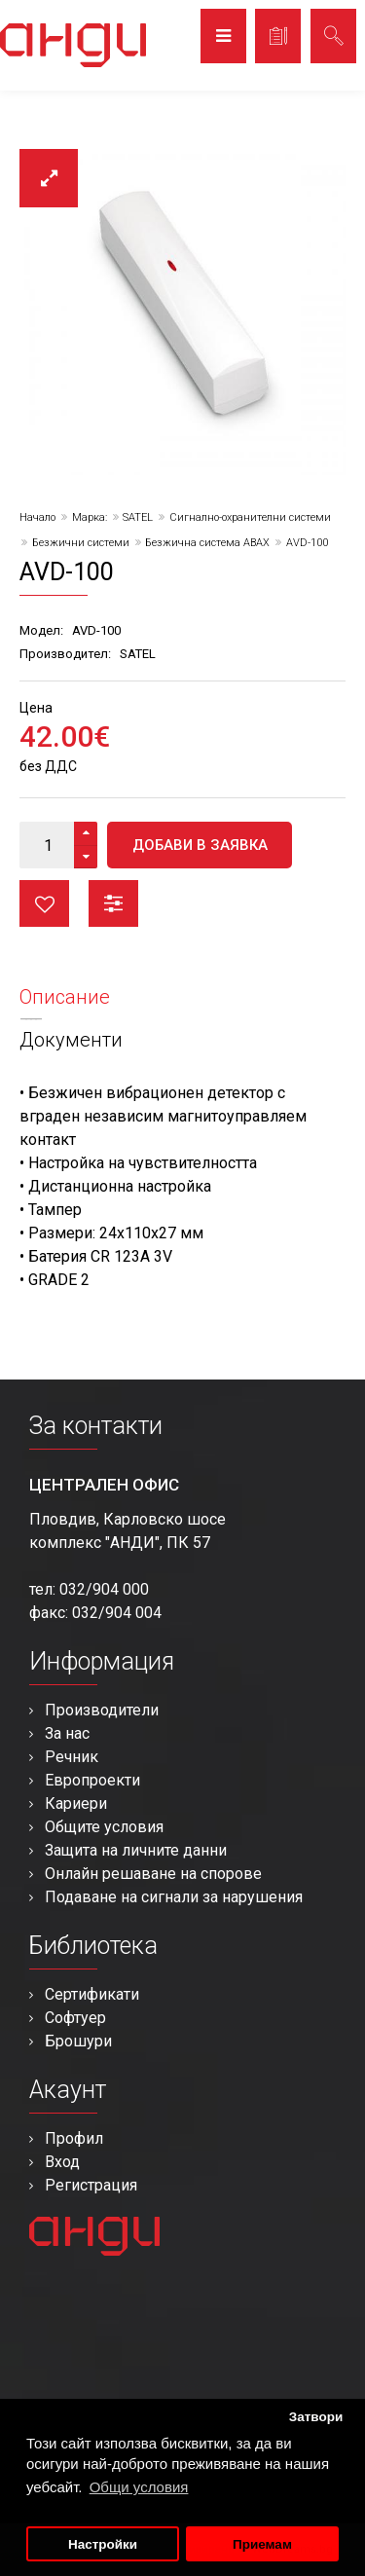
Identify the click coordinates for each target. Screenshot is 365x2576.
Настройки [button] (102, 2544)
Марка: (89, 517)
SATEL (138, 517)
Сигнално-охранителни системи (250, 517)
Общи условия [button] (139, 2487)
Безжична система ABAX (207, 542)
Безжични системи (80, 542)
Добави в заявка (200, 845)
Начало (37, 517)
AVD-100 (307, 542)
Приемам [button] (262, 2544)
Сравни (113, 903)
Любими (44, 903)
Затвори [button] (316, 2417)
